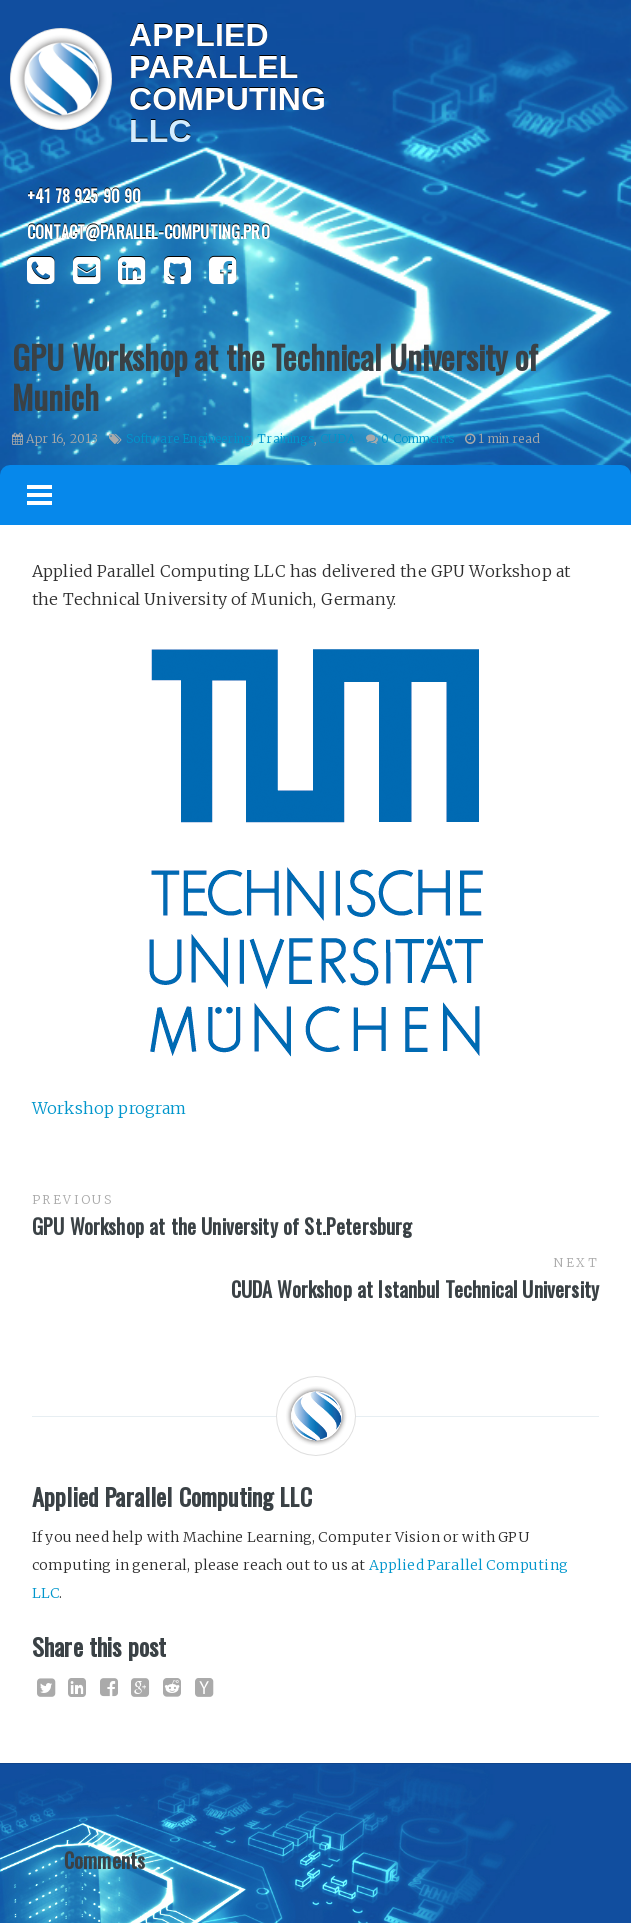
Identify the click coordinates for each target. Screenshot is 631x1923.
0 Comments (417, 438)
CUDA (337, 438)
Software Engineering (188, 438)
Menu (40, 495)
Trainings (285, 438)
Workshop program (109, 1108)
